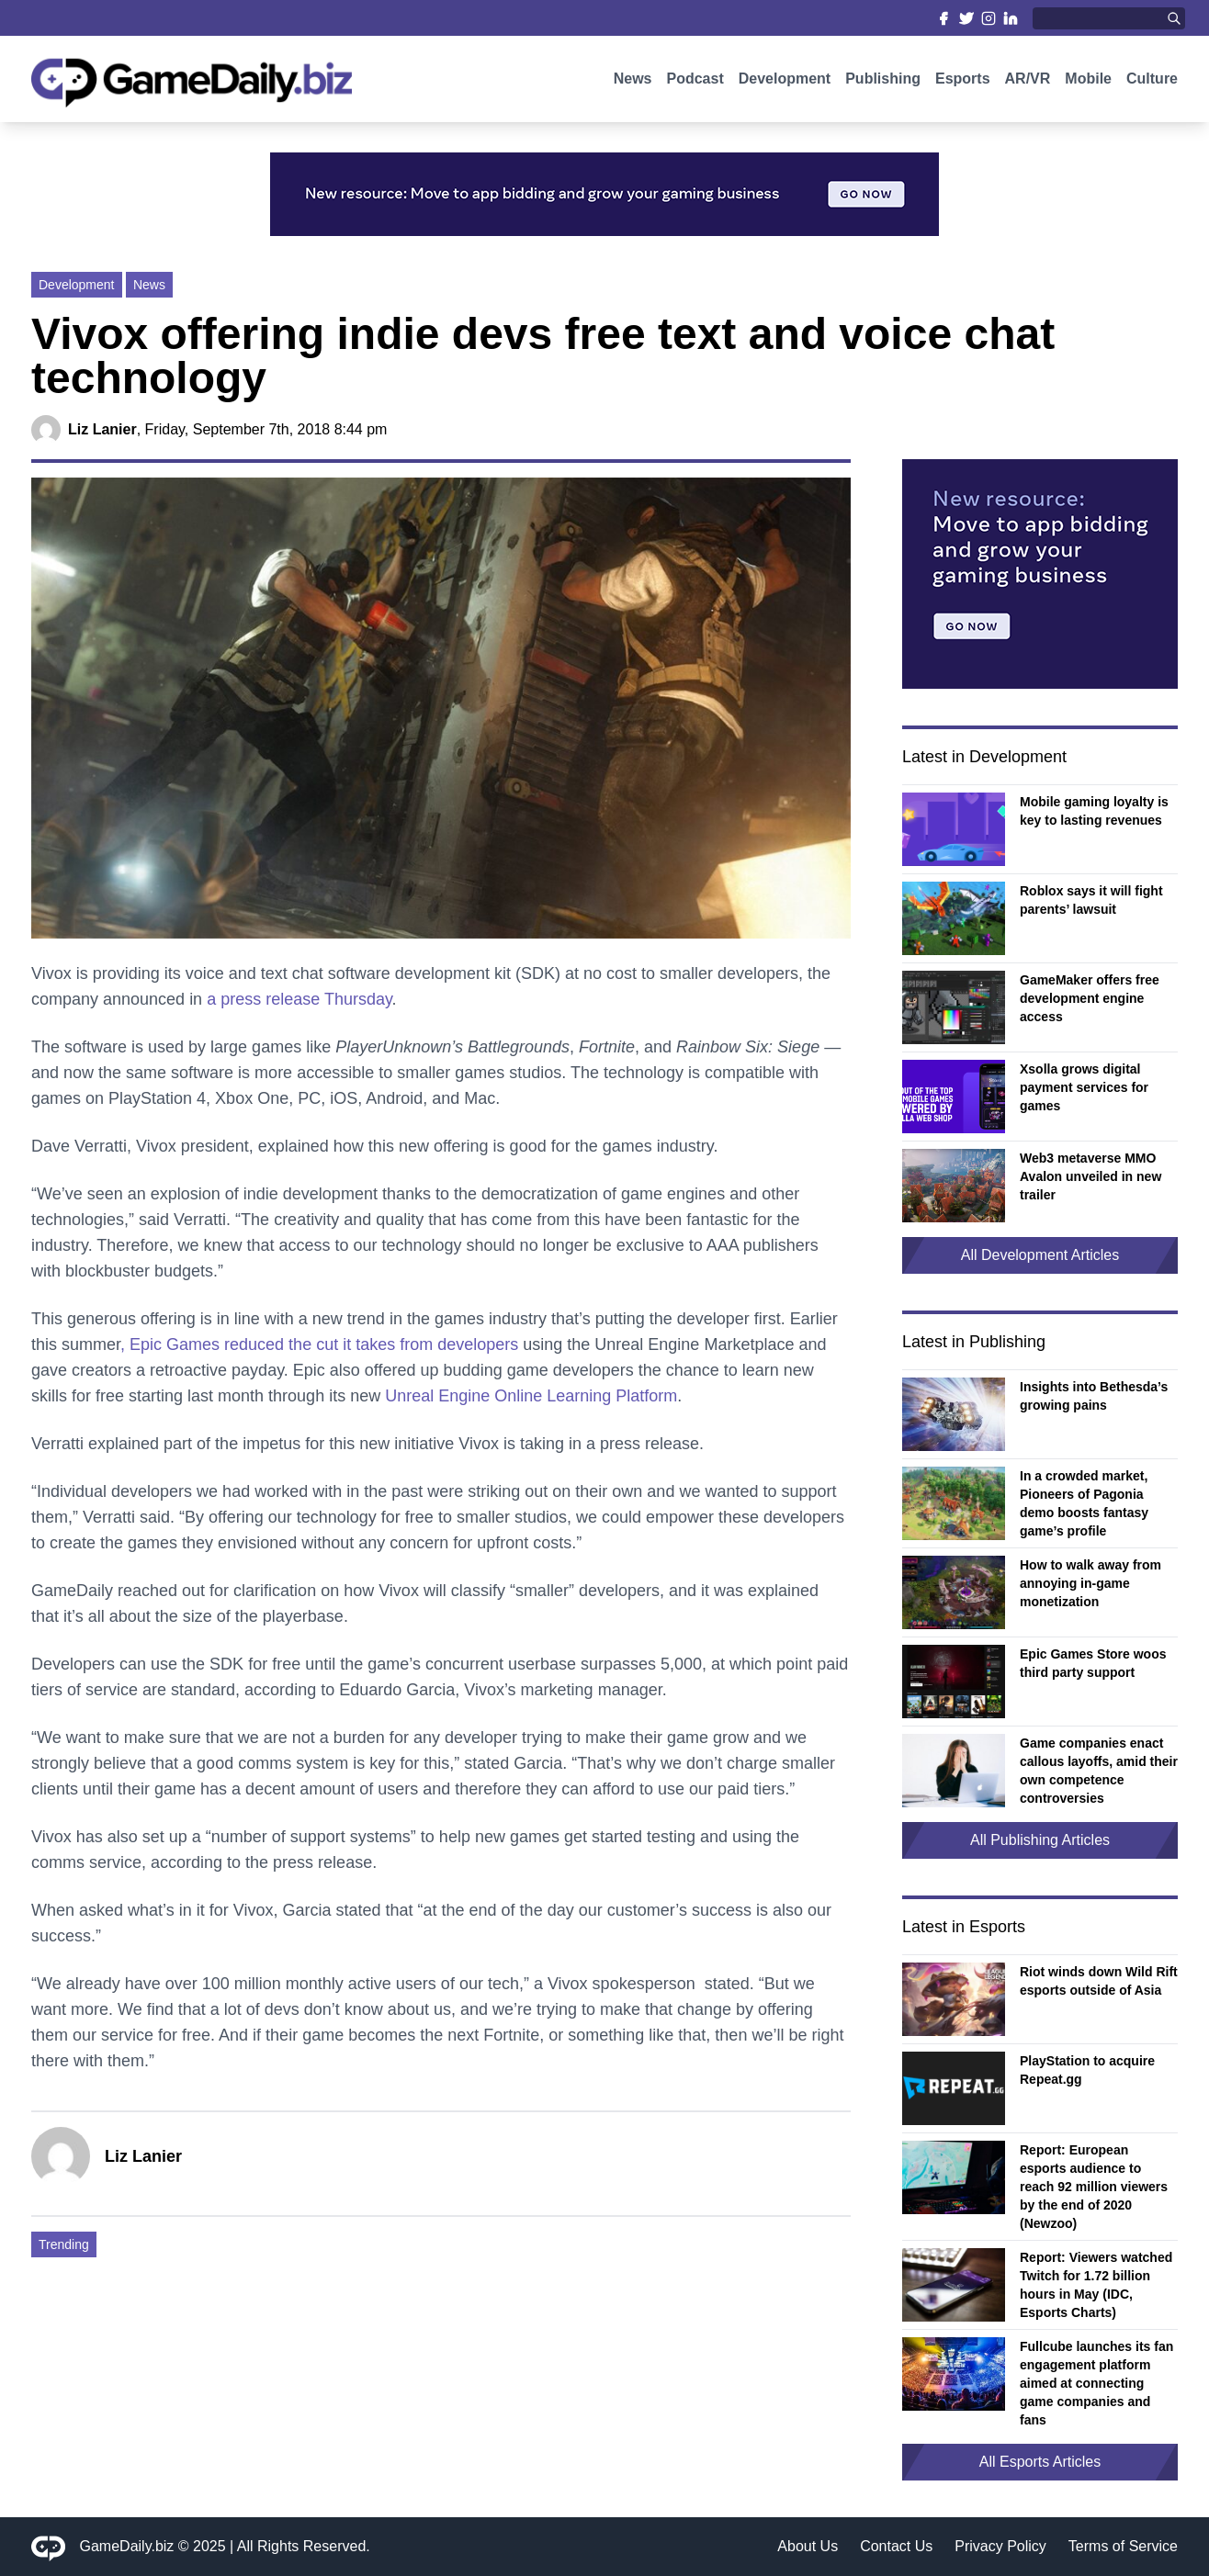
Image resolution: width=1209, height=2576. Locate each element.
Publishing (883, 80)
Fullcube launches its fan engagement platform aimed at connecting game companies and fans (1096, 2383)
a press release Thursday (299, 999)
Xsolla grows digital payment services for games (1084, 1087)
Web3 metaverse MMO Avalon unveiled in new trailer (1090, 1176)
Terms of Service (1123, 2546)
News (633, 80)
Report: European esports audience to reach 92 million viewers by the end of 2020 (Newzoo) (1094, 2187)
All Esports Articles (1040, 2461)
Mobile (1088, 80)
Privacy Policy (1000, 2546)
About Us (807, 2546)
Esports (962, 80)
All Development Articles (1040, 1255)
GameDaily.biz (127, 2546)
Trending (64, 2244)
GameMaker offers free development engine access (1089, 998)
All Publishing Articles (1040, 1840)
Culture (1152, 80)
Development (784, 80)
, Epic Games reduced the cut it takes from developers (319, 1344)
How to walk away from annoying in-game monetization (1090, 1583)
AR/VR (1028, 80)
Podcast (694, 80)
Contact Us (896, 2546)
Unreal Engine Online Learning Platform (531, 1396)
